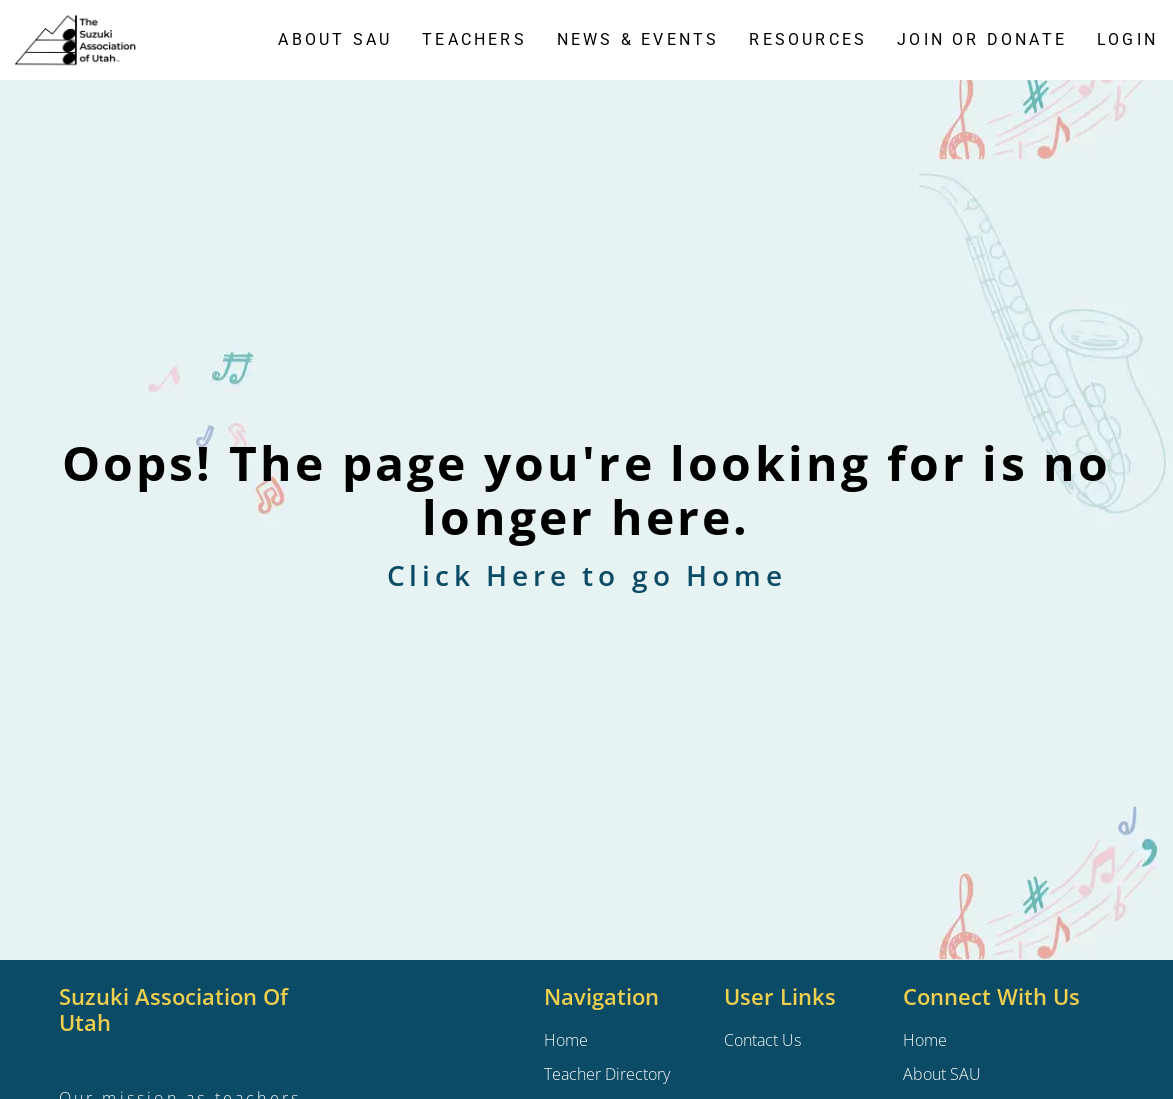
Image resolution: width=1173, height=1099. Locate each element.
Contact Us (762, 1041)
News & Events (638, 39)
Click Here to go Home (587, 575)
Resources (808, 39)
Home (925, 1041)
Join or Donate (982, 39)
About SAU (335, 39)
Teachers (474, 39)
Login (1127, 39)
